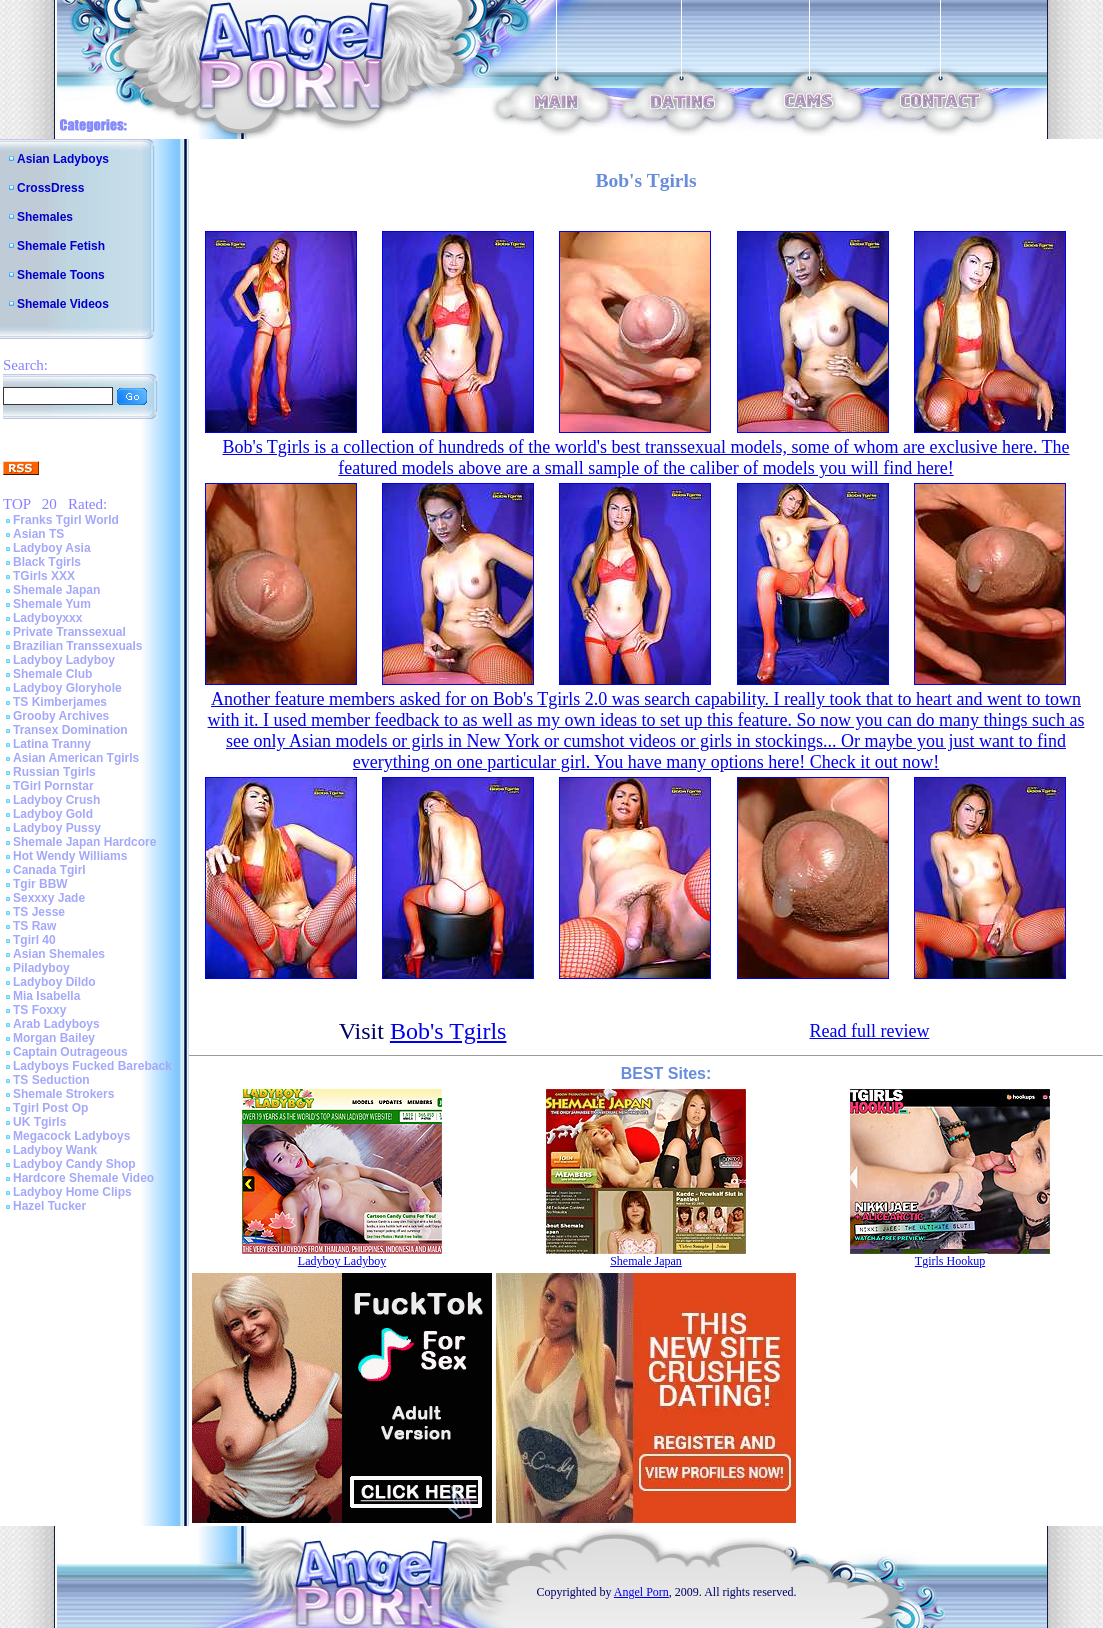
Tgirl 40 (34, 940)
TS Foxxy (39, 1010)
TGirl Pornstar (53, 786)
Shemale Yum (52, 604)
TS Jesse (39, 912)
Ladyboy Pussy (57, 828)
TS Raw (34, 926)
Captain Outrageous (70, 1052)
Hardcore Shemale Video (83, 1178)
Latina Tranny (52, 744)
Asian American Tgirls (76, 758)
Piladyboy (41, 968)
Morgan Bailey (54, 1038)
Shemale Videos (63, 304)
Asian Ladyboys (63, 159)
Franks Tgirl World (66, 520)
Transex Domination (70, 730)
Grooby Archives (61, 716)
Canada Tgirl (49, 870)
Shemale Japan (56, 590)
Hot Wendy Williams (70, 856)
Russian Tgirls (54, 772)
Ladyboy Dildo (54, 982)
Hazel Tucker (49, 1206)
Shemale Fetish (61, 246)
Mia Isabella (46, 996)
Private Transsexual (69, 632)
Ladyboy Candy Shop (74, 1164)
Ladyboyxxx (47, 618)
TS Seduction (51, 1080)
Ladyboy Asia (52, 548)
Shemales (45, 217)
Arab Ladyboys (56, 1024)
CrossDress (50, 188)
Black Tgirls (47, 562)
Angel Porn (641, 1592)
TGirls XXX (44, 576)
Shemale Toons (61, 275)
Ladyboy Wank (55, 1150)
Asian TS (38, 534)
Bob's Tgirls (448, 1031)
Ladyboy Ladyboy (64, 660)
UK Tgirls (39, 1122)
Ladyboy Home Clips (72, 1192)
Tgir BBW (40, 884)
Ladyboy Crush (56, 800)
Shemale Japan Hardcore (84, 842)
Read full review (869, 1031)
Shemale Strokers (63, 1094)
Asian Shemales (59, 954)
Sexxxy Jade (49, 898)
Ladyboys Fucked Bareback (92, 1066)
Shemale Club (52, 674)
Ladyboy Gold (53, 814)
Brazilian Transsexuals (77, 646)
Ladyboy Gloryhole (67, 688)
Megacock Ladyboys (71, 1136)
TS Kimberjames (60, 702)
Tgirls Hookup (950, 1261)
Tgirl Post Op (50, 1108)
